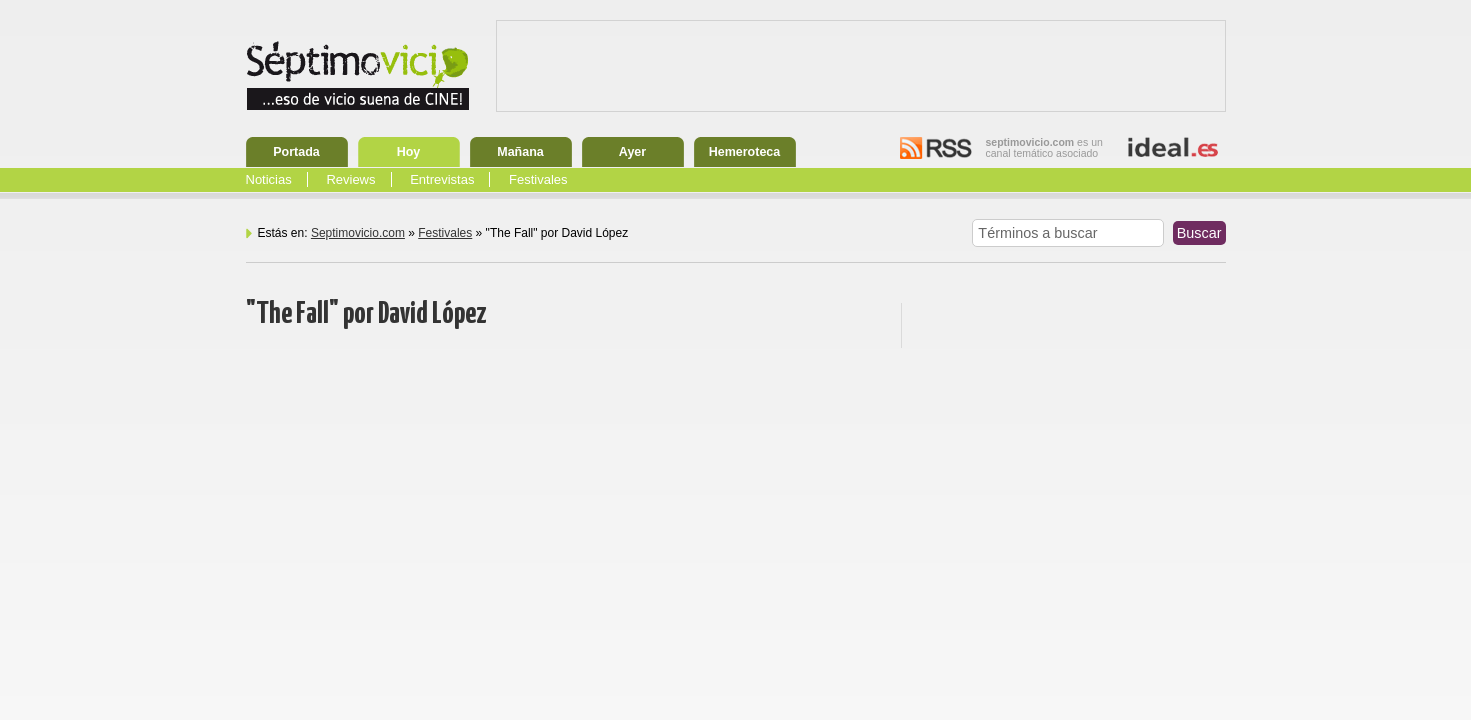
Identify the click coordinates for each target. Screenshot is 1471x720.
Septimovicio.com (358, 233)
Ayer (632, 152)
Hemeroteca (745, 152)
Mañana (520, 152)
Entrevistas (442, 179)
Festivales (538, 179)
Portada (296, 152)
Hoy (409, 152)
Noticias (269, 179)
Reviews (350, 179)
